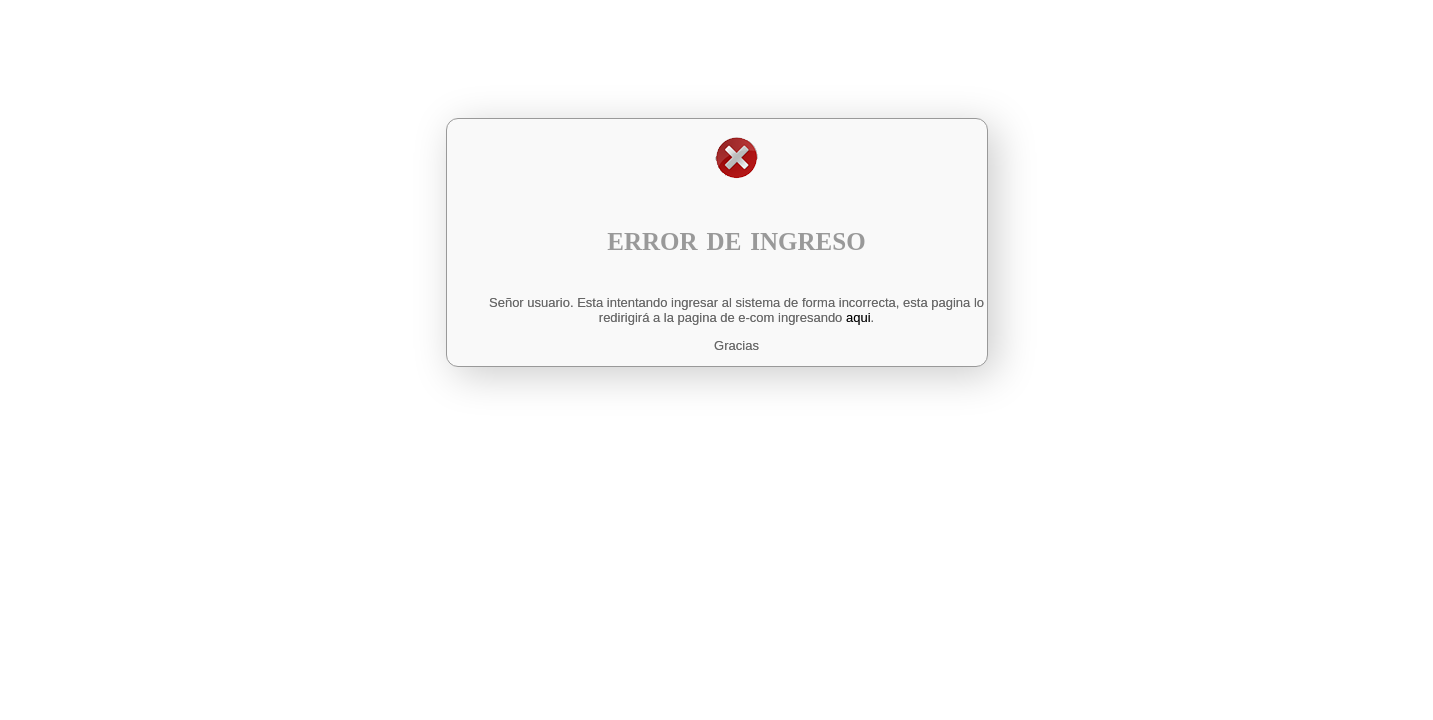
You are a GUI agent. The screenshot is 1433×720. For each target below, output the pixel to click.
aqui (858, 317)
